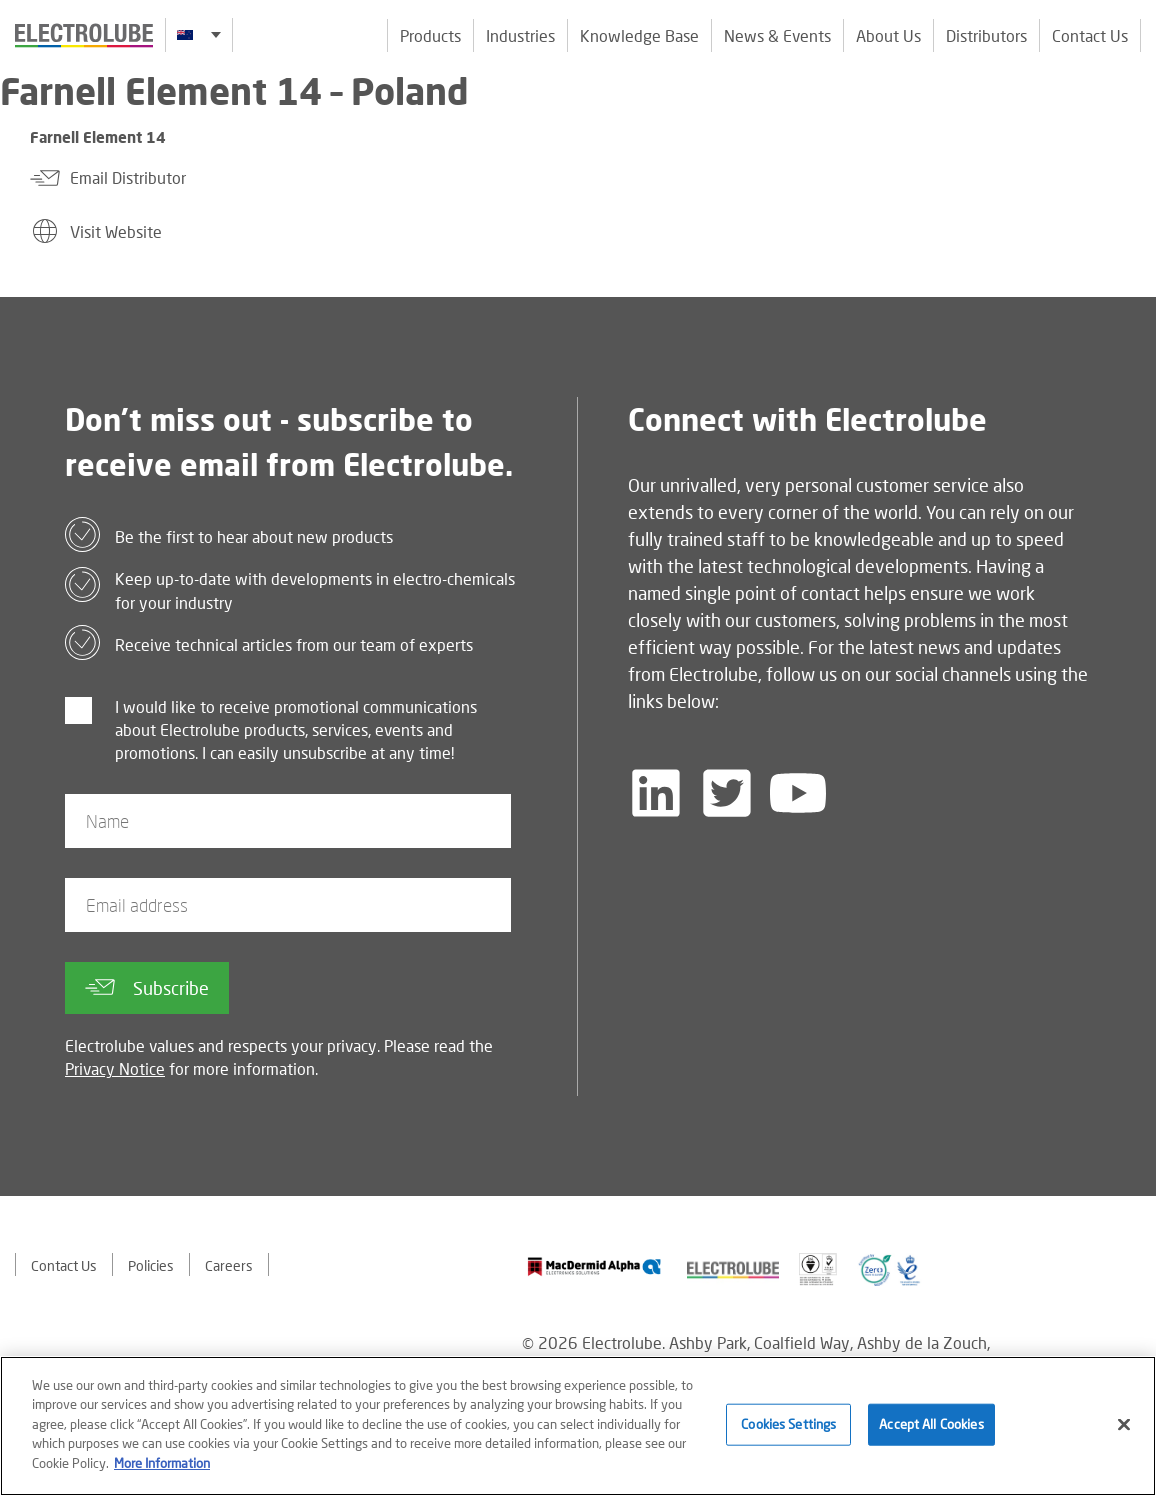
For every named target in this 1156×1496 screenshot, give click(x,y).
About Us (888, 35)
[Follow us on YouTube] (798, 793)
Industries (520, 35)
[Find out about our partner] (594, 1266)
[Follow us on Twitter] (727, 793)
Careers (229, 1265)
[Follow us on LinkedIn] (656, 793)
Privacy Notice (115, 1068)
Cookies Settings (788, 1428)
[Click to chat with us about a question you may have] (1131, 147)
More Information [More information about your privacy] (162, 1467)
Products (430, 35)
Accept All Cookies (931, 1428)
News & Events (777, 35)
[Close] (1124, 1429)
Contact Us (1090, 35)
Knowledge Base (639, 35)
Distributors (986, 35)
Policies (151, 1265)
